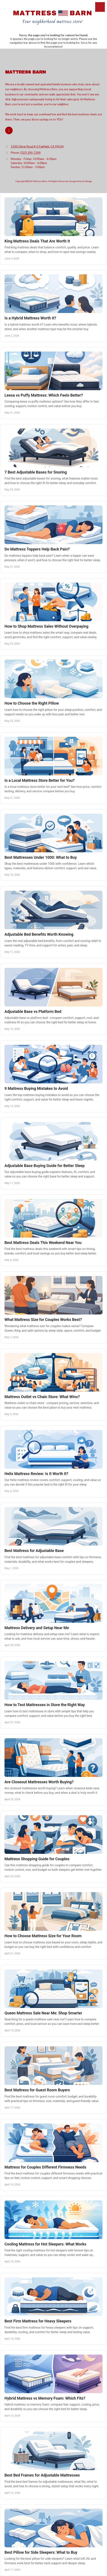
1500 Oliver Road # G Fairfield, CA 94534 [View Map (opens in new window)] (37, 146)
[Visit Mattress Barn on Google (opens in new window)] (9, 130)
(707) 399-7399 (30, 152)
